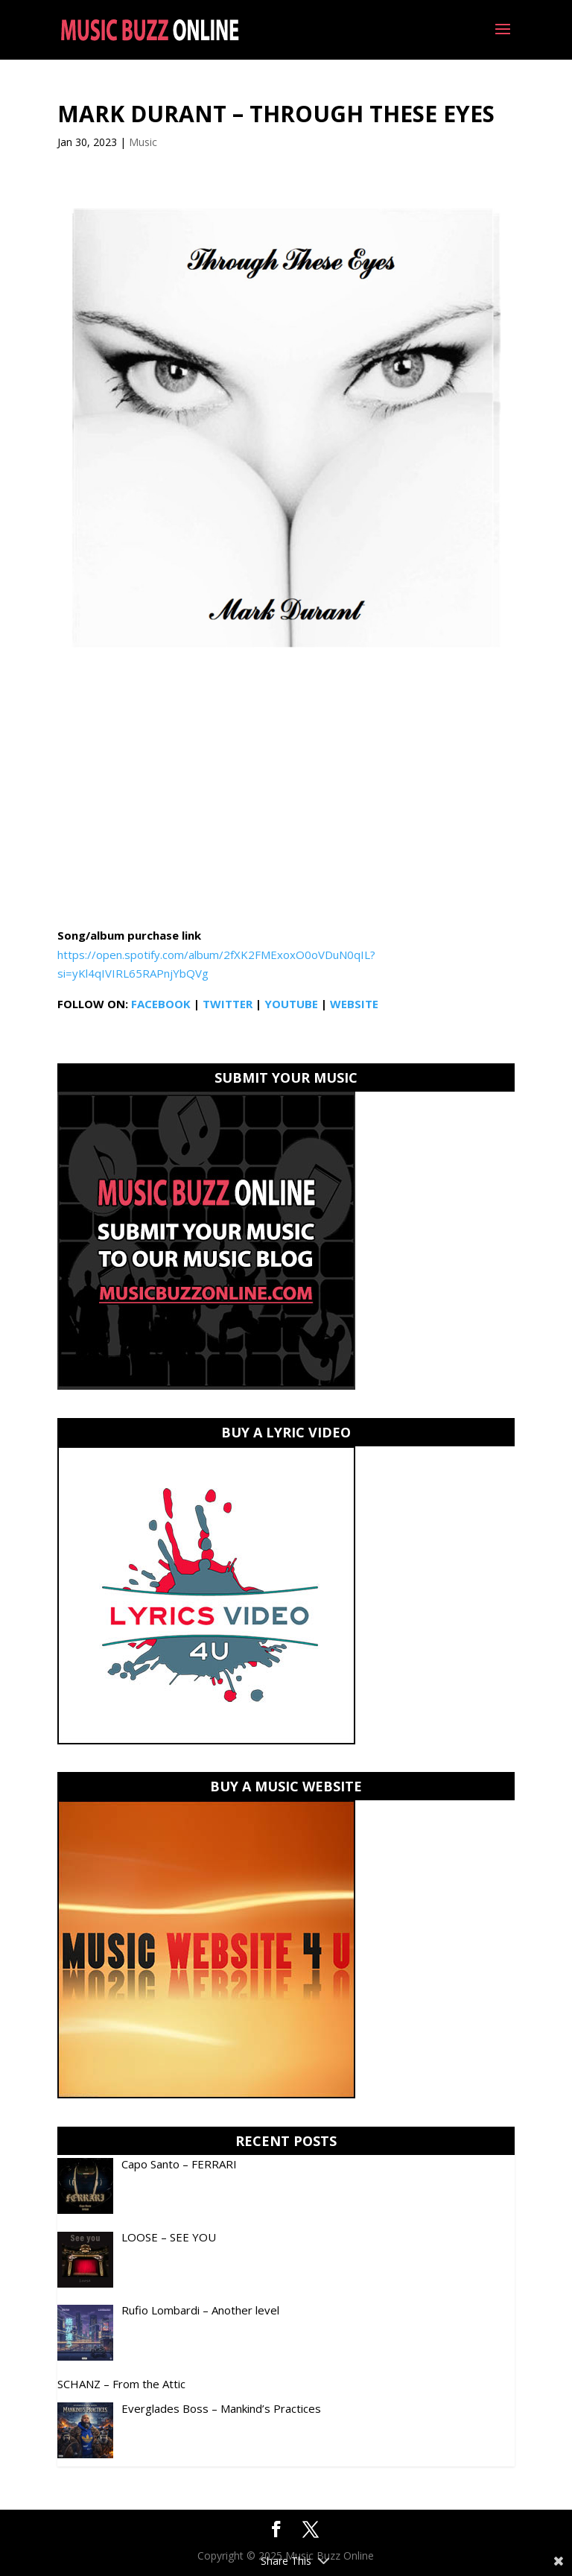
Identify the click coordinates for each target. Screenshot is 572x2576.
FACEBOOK (161, 1003)
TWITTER (227, 1003)
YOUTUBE (291, 1003)
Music (143, 142)
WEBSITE (354, 1003)
